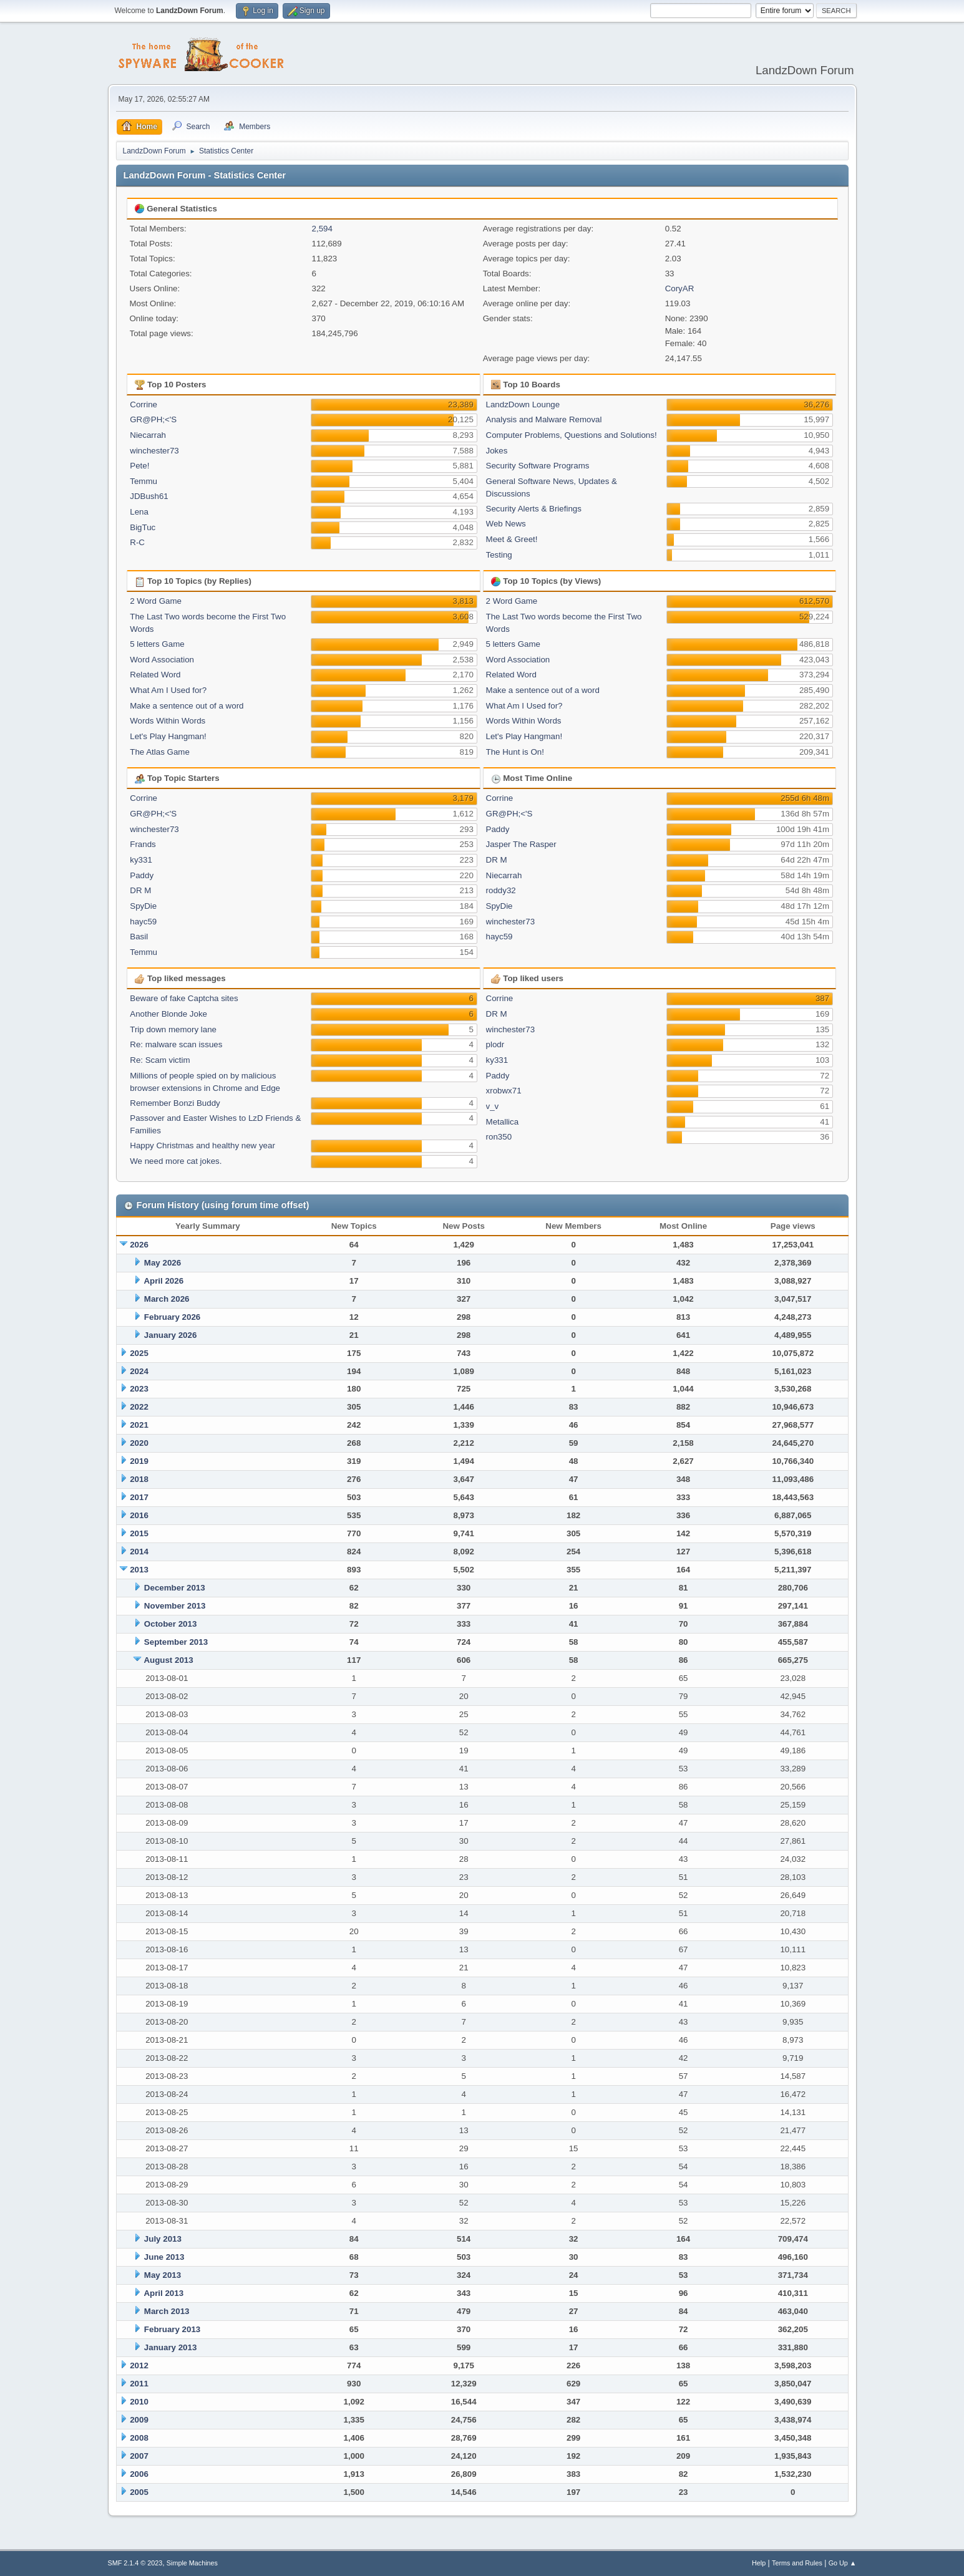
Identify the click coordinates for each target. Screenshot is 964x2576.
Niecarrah (148, 435)
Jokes (497, 450)
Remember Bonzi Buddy (175, 1103)
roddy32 (501, 890)
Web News (506, 523)
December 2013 (174, 1587)
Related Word (155, 674)
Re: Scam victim (160, 1060)
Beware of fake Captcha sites (184, 998)
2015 (139, 1533)
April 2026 (163, 1281)
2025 (139, 1353)
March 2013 (167, 2311)
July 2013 (163, 2239)
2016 (139, 1515)
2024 (139, 1371)
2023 (139, 1388)
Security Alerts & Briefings (534, 508)
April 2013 (163, 2293)
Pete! (139, 465)
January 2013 (170, 2347)
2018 (139, 1479)
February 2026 (172, 1317)
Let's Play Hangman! (168, 736)
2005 (139, 2492)
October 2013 (170, 1624)
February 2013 (172, 2329)
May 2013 (162, 2275)
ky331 (141, 859)
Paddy (141, 875)
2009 (139, 2419)
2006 (139, 2474)
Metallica (502, 1121)
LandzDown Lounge (523, 404)
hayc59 (143, 921)
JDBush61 (149, 496)
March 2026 (167, 1299)
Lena (139, 511)
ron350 (499, 1136)
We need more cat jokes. (176, 1161)
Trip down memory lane (173, 1029)
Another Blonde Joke (168, 1014)
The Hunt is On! (515, 752)
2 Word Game (156, 601)
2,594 (322, 228)
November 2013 (175, 1605)
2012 (139, 2365)
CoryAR (679, 288)
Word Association (162, 659)
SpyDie (143, 906)
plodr (495, 1044)
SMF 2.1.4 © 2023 (135, 2563)
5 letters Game (157, 644)
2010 (139, 2401)
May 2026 (162, 1262)
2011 (139, 2383)
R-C (137, 542)
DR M (140, 890)
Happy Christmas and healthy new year (202, 1145)
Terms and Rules (797, 2563)
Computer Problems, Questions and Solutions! (571, 435)
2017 (139, 1497)
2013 (139, 1569)
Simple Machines (192, 2563)
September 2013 (176, 1642)
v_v (492, 1106)
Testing (499, 554)
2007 (139, 2456)
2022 (139, 1406)
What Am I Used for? (168, 690)
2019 (139, 1461)
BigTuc (142, 527)
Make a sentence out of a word (186, 705)
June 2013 (164, 2257)
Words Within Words (167, 720)
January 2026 (170, 1335)
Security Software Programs (538, 465)
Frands (142, 844)
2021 (139, 1425)
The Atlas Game (160, 752)
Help (759, 2563)
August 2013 (168, 1660)
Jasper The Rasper (521, 844)
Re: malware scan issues (176, 1044)
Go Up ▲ (843, 2563)
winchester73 (154, 450)
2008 (139, 2438)
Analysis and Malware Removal (544, 419)
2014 (139, 1551)
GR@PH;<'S (153, 419)
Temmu (143, 481)
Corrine (143, 404)
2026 (139, 1244)
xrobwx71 (504, 1090)
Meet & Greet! (512, 539)
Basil (139, 936)
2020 (139, 1443)
